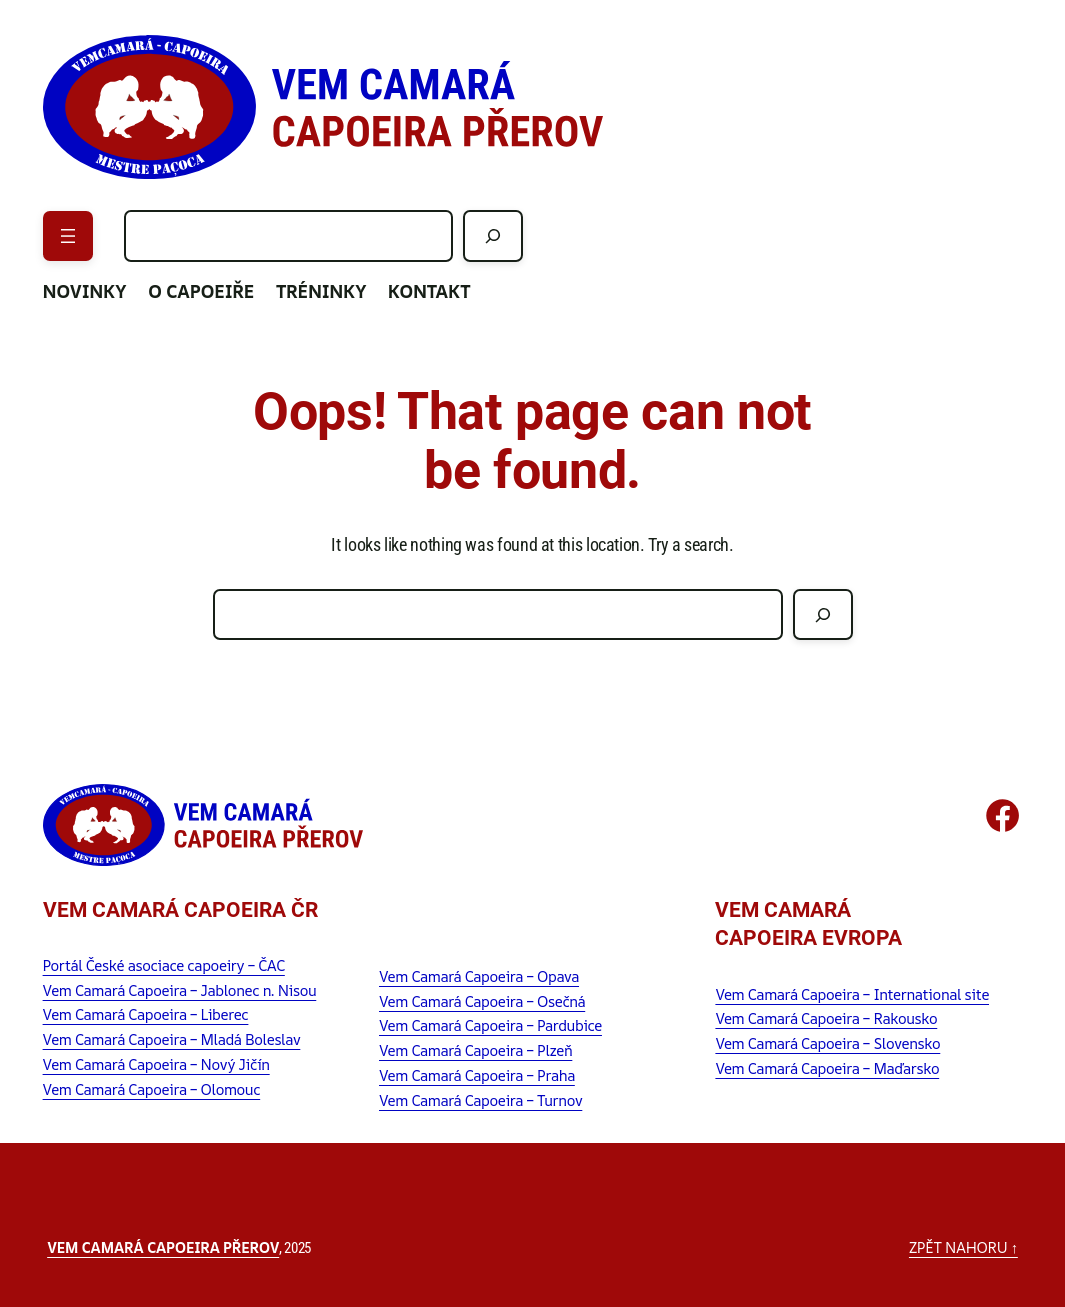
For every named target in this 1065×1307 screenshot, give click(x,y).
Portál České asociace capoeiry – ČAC (164, 965)
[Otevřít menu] (68, 236)
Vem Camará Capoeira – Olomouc (152, 1089)
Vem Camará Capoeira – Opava (479, 976)
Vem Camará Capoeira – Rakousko (826, 1018)
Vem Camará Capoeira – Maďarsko (827, 1068)
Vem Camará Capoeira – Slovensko (827, 1043)
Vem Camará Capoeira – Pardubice (490, 1025)
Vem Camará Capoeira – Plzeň (475, 1050)
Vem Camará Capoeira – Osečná (482, 1001)
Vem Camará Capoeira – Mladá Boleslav (172, 1039)
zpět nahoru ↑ (963, 1247)
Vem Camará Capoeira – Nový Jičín (156, 1064)
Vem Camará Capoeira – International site (852, 994)
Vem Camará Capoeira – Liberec (146, 1014)
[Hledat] (493, 235)
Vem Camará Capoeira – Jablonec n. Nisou (180, 990)
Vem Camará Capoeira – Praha (477, 1075)
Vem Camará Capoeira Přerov (163, 1247)
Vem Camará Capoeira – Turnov (480, 1100)
